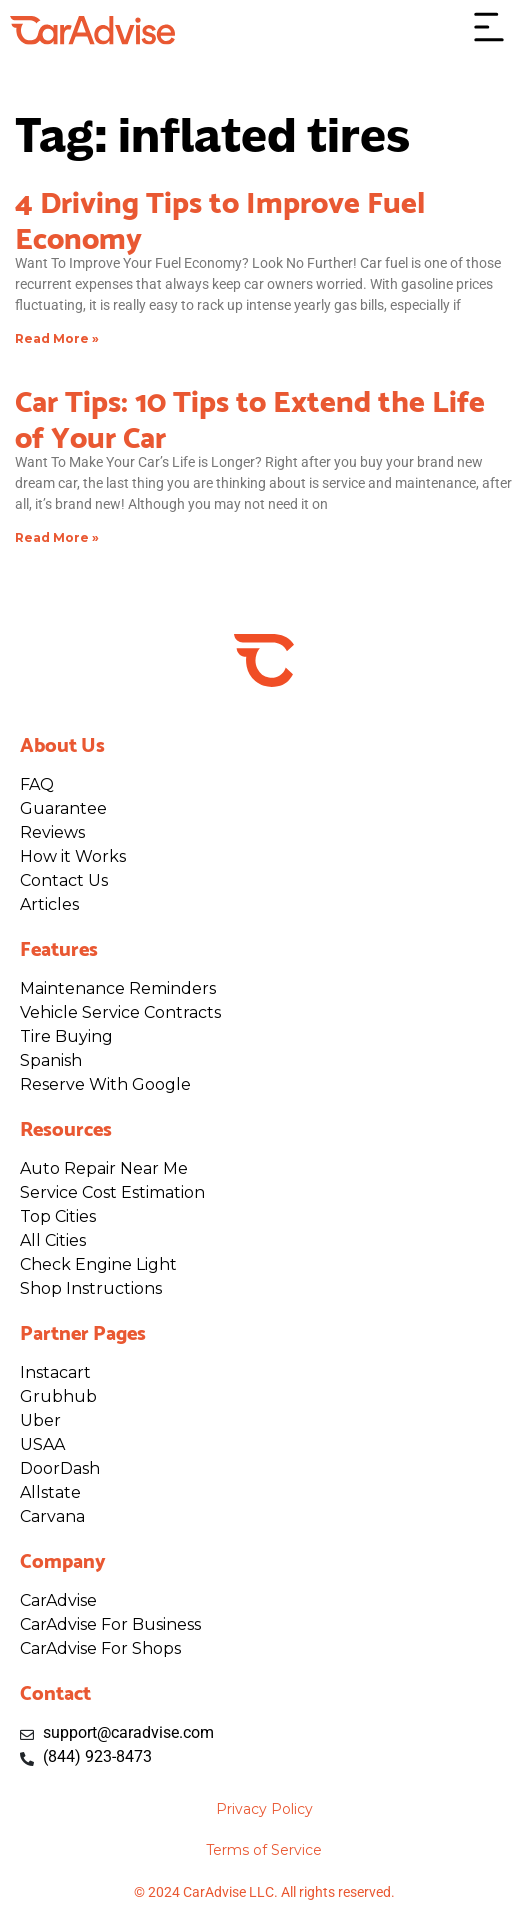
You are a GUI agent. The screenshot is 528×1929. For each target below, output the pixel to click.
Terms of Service (264, 1850)
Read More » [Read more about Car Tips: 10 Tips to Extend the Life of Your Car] (57, 537)
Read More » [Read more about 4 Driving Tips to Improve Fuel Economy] (57, 338)
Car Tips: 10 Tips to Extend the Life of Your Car (250, 416)
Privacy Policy (264, 1809)
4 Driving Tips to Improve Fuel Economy (220, 217)
